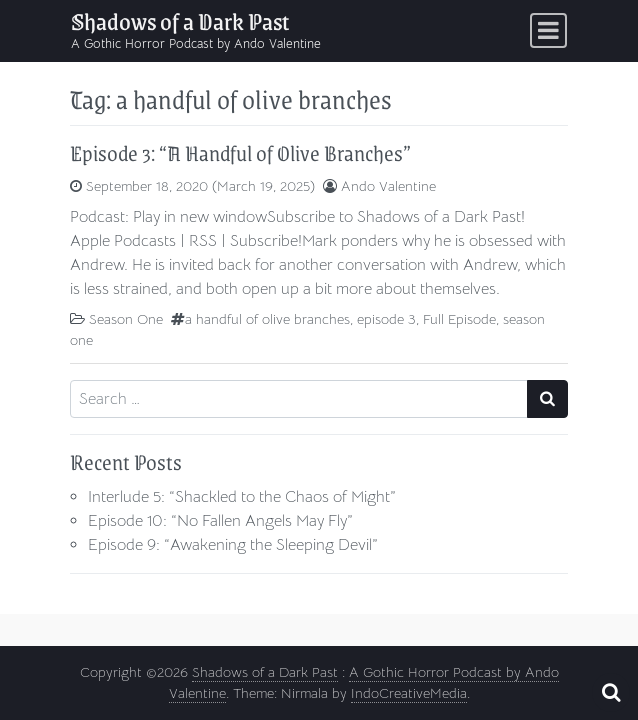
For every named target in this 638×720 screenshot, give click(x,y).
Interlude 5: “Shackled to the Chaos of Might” (242, 497)
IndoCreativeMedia (409, 693)
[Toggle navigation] (548, 30)
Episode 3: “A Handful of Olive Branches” (240, 152)
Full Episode (459, 319)
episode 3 (386, 319)
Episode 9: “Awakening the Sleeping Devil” (233, 545)
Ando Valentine (388, 186)
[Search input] (299, 399)
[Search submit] (547, 399)
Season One (126, 319)
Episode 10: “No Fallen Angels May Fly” (220, 521)
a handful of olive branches (267, 319)
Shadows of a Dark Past (180, 20)
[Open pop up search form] (611, 692)
